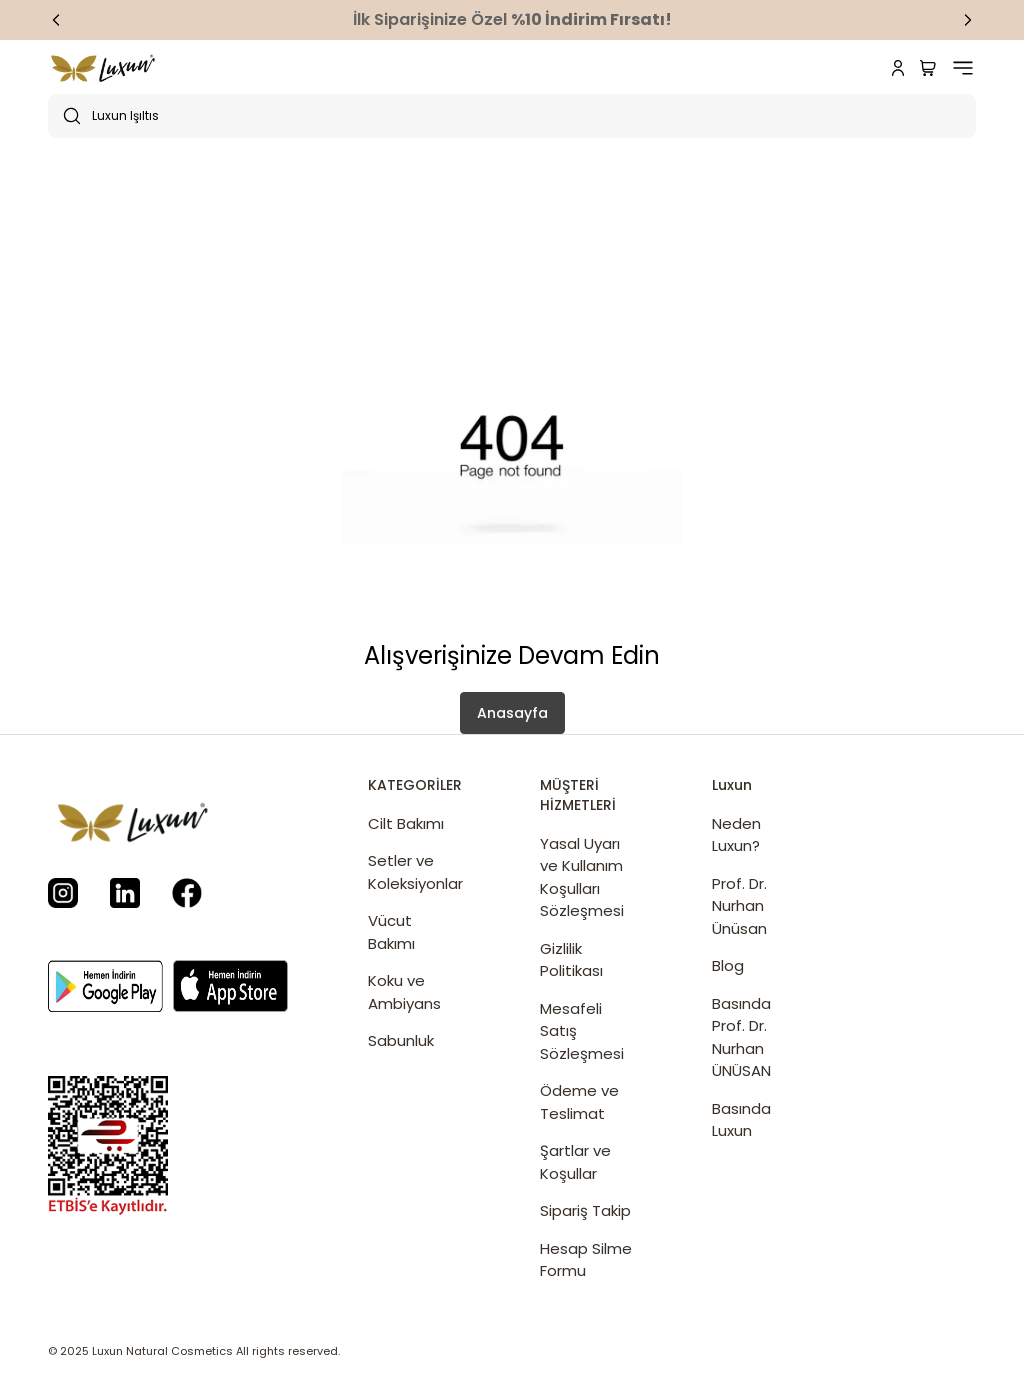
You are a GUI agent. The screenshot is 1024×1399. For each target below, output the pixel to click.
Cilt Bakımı (406, 823)
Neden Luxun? (736, 835)
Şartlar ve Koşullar (575, 1162)
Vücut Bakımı (391, 932)
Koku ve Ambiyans (404, 992)
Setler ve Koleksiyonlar (414, 872)
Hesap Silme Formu (586, 1260)
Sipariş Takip (585, 1210)
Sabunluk (401, 1040)
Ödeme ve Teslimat (579, 1102)
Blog (728, 965)
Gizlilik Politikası (571, 960)
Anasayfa (512, 713)
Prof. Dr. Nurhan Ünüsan (739, 906)
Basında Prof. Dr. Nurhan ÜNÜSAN (741, 1037)
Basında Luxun (741, 1120)
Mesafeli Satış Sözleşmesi (582, 1031)
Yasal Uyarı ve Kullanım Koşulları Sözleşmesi (582, 877)
